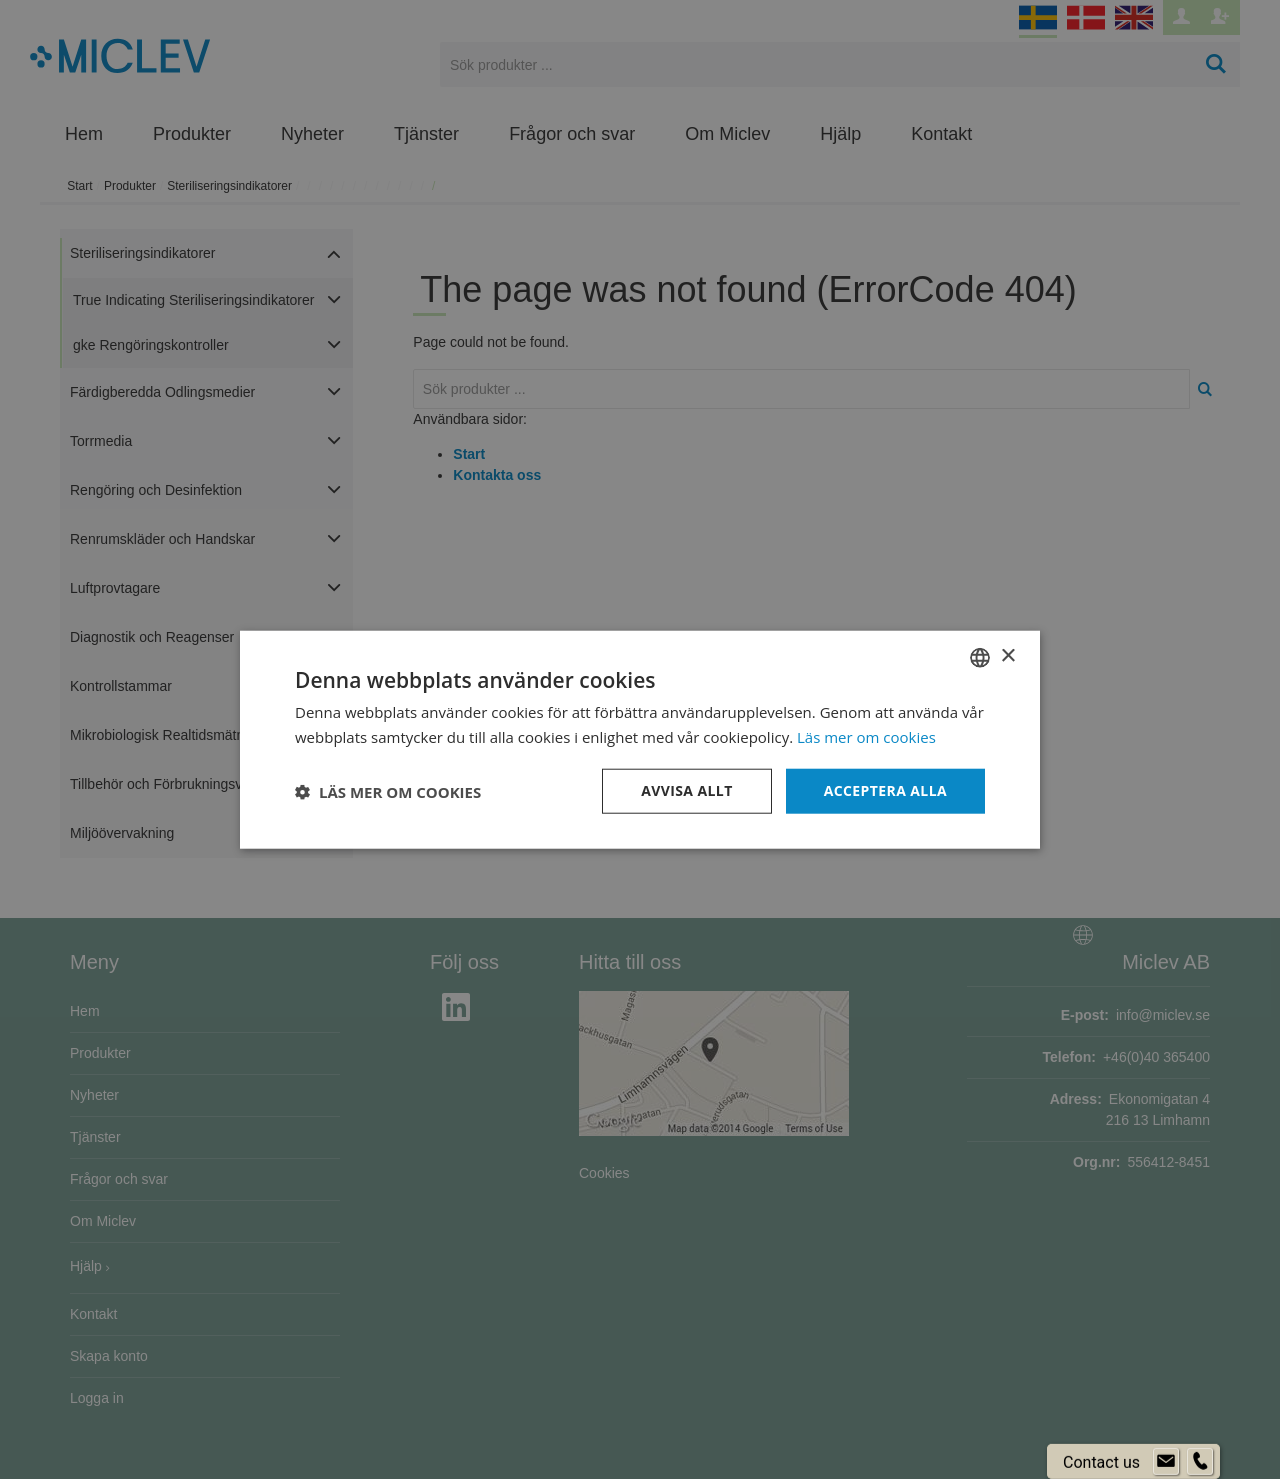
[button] (388, 791)
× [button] (1007, 656)
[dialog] (640, 739)
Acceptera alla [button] (885, 790)
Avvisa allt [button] (686, 790)
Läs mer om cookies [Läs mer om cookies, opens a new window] (866, 736)
